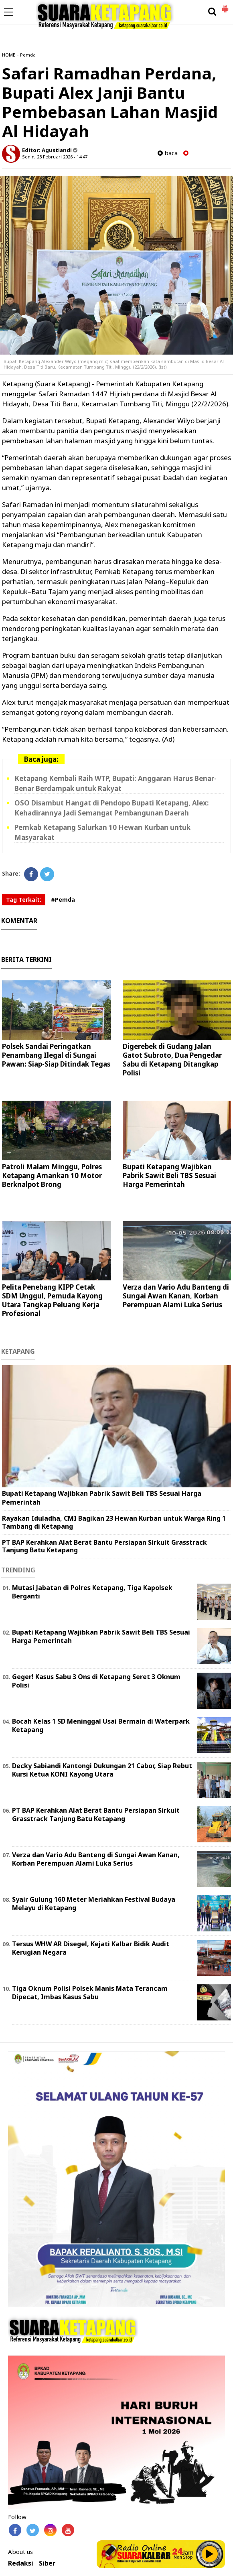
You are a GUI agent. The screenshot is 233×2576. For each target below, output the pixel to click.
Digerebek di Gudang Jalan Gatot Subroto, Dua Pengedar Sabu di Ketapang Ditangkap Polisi (172, 1059)
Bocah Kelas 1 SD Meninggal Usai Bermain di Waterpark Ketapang (101, 1725)
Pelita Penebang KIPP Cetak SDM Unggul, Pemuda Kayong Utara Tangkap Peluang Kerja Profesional (52, 1300)
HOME (8, 55)
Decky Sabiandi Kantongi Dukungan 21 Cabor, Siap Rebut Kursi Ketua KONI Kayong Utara (102, 1770)
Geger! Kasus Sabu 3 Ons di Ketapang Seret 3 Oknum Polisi (96, 1681)
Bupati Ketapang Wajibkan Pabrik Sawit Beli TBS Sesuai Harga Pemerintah (169, 1175)
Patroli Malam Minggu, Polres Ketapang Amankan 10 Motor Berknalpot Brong (52, 1175)
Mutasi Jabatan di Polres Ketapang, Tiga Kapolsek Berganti (92, 1591)
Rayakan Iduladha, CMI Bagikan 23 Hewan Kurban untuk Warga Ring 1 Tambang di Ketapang (114, 1522)
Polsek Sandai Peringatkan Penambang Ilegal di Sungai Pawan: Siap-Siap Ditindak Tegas (56, 1055)
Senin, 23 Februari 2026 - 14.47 (54, 157)
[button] (225, 6)
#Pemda (63, 899)
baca (168, 153)
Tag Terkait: (23, 899)
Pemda (28, 55)
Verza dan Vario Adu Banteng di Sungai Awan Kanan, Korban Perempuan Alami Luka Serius (176, 1295)
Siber (47, 2563)
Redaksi (20, 2563)
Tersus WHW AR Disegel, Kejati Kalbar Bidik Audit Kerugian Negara (90, 1948)
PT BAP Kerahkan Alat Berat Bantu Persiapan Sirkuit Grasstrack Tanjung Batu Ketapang (104, 1546)
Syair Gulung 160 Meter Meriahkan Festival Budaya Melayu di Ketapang (93, 1903)
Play (210, 2554)
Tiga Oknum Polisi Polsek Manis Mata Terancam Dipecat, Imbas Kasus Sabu (90, 1992)
